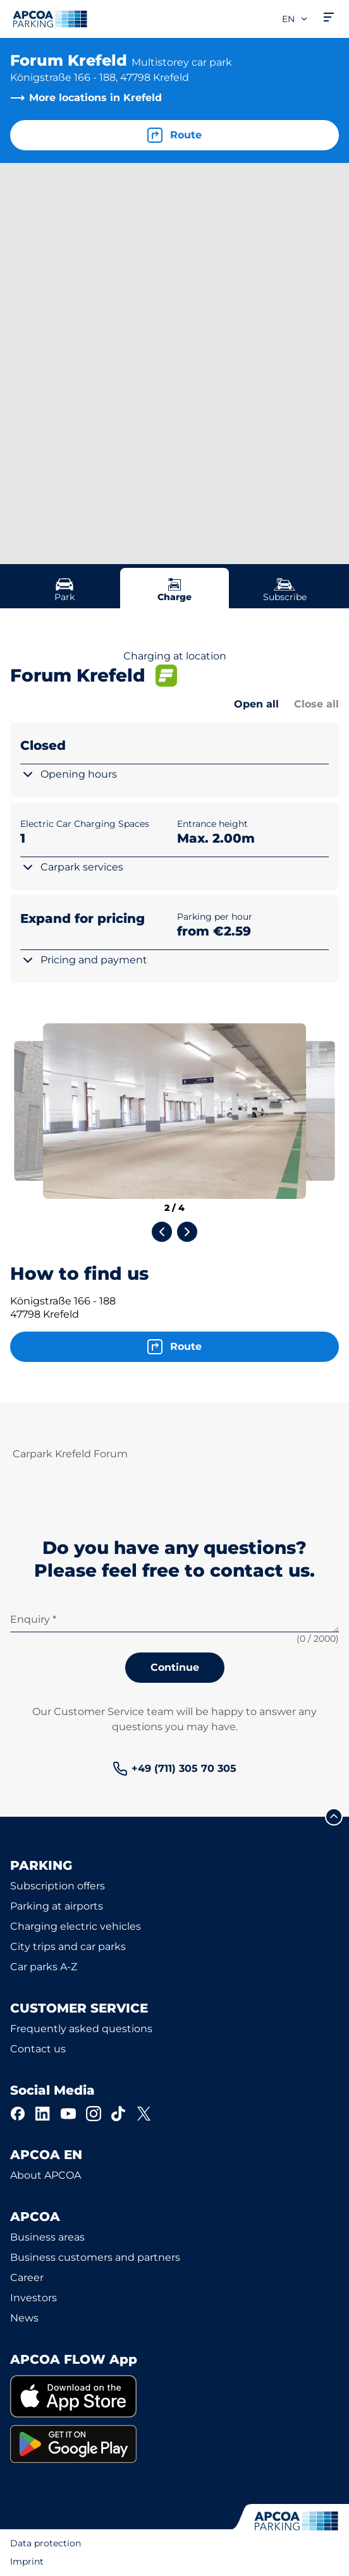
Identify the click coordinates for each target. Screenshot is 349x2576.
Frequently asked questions (81, 2029)
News (24, 2318)
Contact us (38, 2049)
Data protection (45, 2543)
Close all (316, 704)
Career (27, 2278)
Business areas (47, 2237)
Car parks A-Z (43, 1967)
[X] (144, 2113)
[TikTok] (118, 2113)
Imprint (27, 2561)
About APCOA (45, 2175)
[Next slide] (187, 1232)
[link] (174, 1768)
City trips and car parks (68, 1947)
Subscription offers (57, 1886)
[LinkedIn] (43, 2113)
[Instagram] (93, 2113)
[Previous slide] (162, 1232)
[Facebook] (17, 2113)
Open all (256, 704)
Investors (33, 2298)
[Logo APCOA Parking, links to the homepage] (50, 19)
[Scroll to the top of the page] (334, 1817)
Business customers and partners (95, 2257)
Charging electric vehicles (75, 1926)
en (295, 19)
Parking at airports (56, 1906)
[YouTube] (68, 2113)
